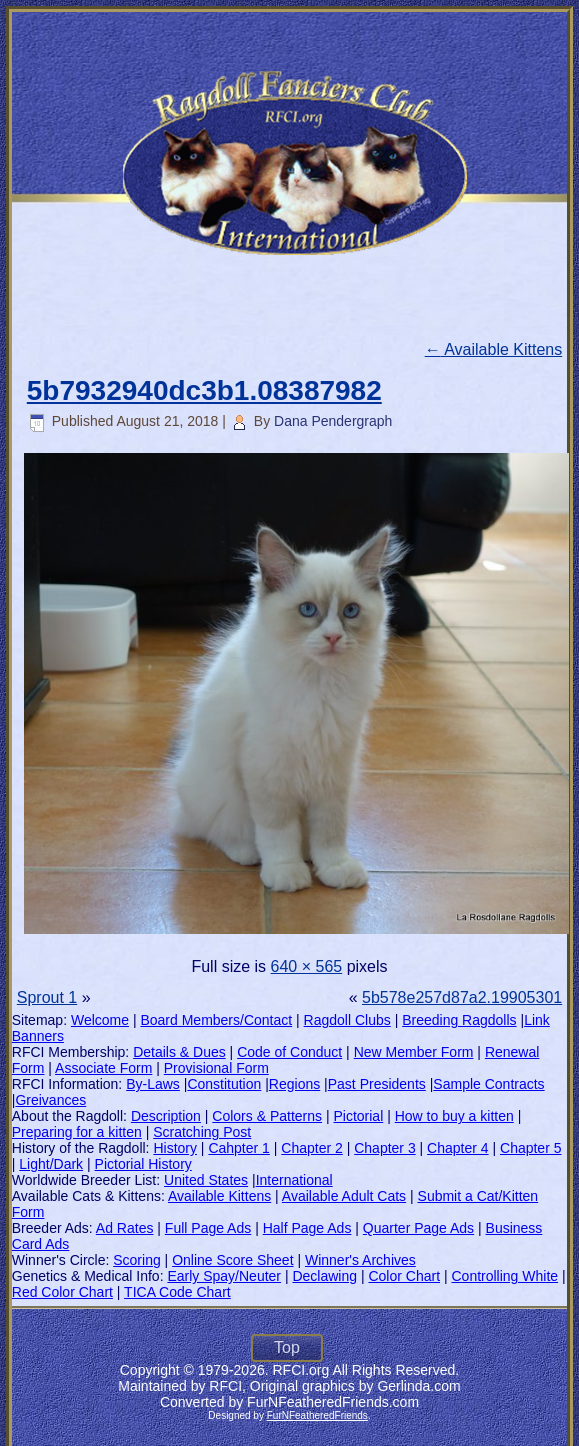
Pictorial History (143, 1164)
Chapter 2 (311, 1148)
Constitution (224, 1084)
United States (206, 1180)
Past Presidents (377, 1084)
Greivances (50, 1100)
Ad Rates (125, 1228)
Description (166, 1116)
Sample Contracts (488, 1084)
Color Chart (404, 1276)
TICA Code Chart (177, 1292)
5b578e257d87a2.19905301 (462, 997)
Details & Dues (179, 1052)
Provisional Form (216, 1068)
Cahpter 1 (238, 1148)
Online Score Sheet (232, 1260)
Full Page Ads (208, 1228)
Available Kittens (494, 349)
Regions (294, 1084)
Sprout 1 (47, 997)
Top (287, 1347)
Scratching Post (202, 1132)
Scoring (136, 1260)
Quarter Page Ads (418, 1228)
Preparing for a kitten (77, 1132)
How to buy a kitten (454, 1116)
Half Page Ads (307, 1228)
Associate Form (103, 1068)
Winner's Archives (360, 1260)
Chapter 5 (530, 1148)
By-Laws (153, 1084)
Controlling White (504, 1276)
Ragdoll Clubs (347, 1020)
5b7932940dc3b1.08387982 (204, 390)
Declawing (324, 1276)
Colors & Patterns (267, 1116)
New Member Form (414, 1052)
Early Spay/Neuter (224, 1276)
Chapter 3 (384, 1148)
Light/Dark (51, 1164)
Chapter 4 (457, 1148)
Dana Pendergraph (333, 421)
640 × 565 (307, 966)
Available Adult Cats (344, 1196)
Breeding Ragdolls (459, 1020)
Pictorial (358, 1116)
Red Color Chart (62, 1292)
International (294, 1180)
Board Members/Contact (216, 1020)
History (175, 1148)
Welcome (100, 1020)
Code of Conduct (289, 1052)
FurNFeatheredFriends (317, 1415)
